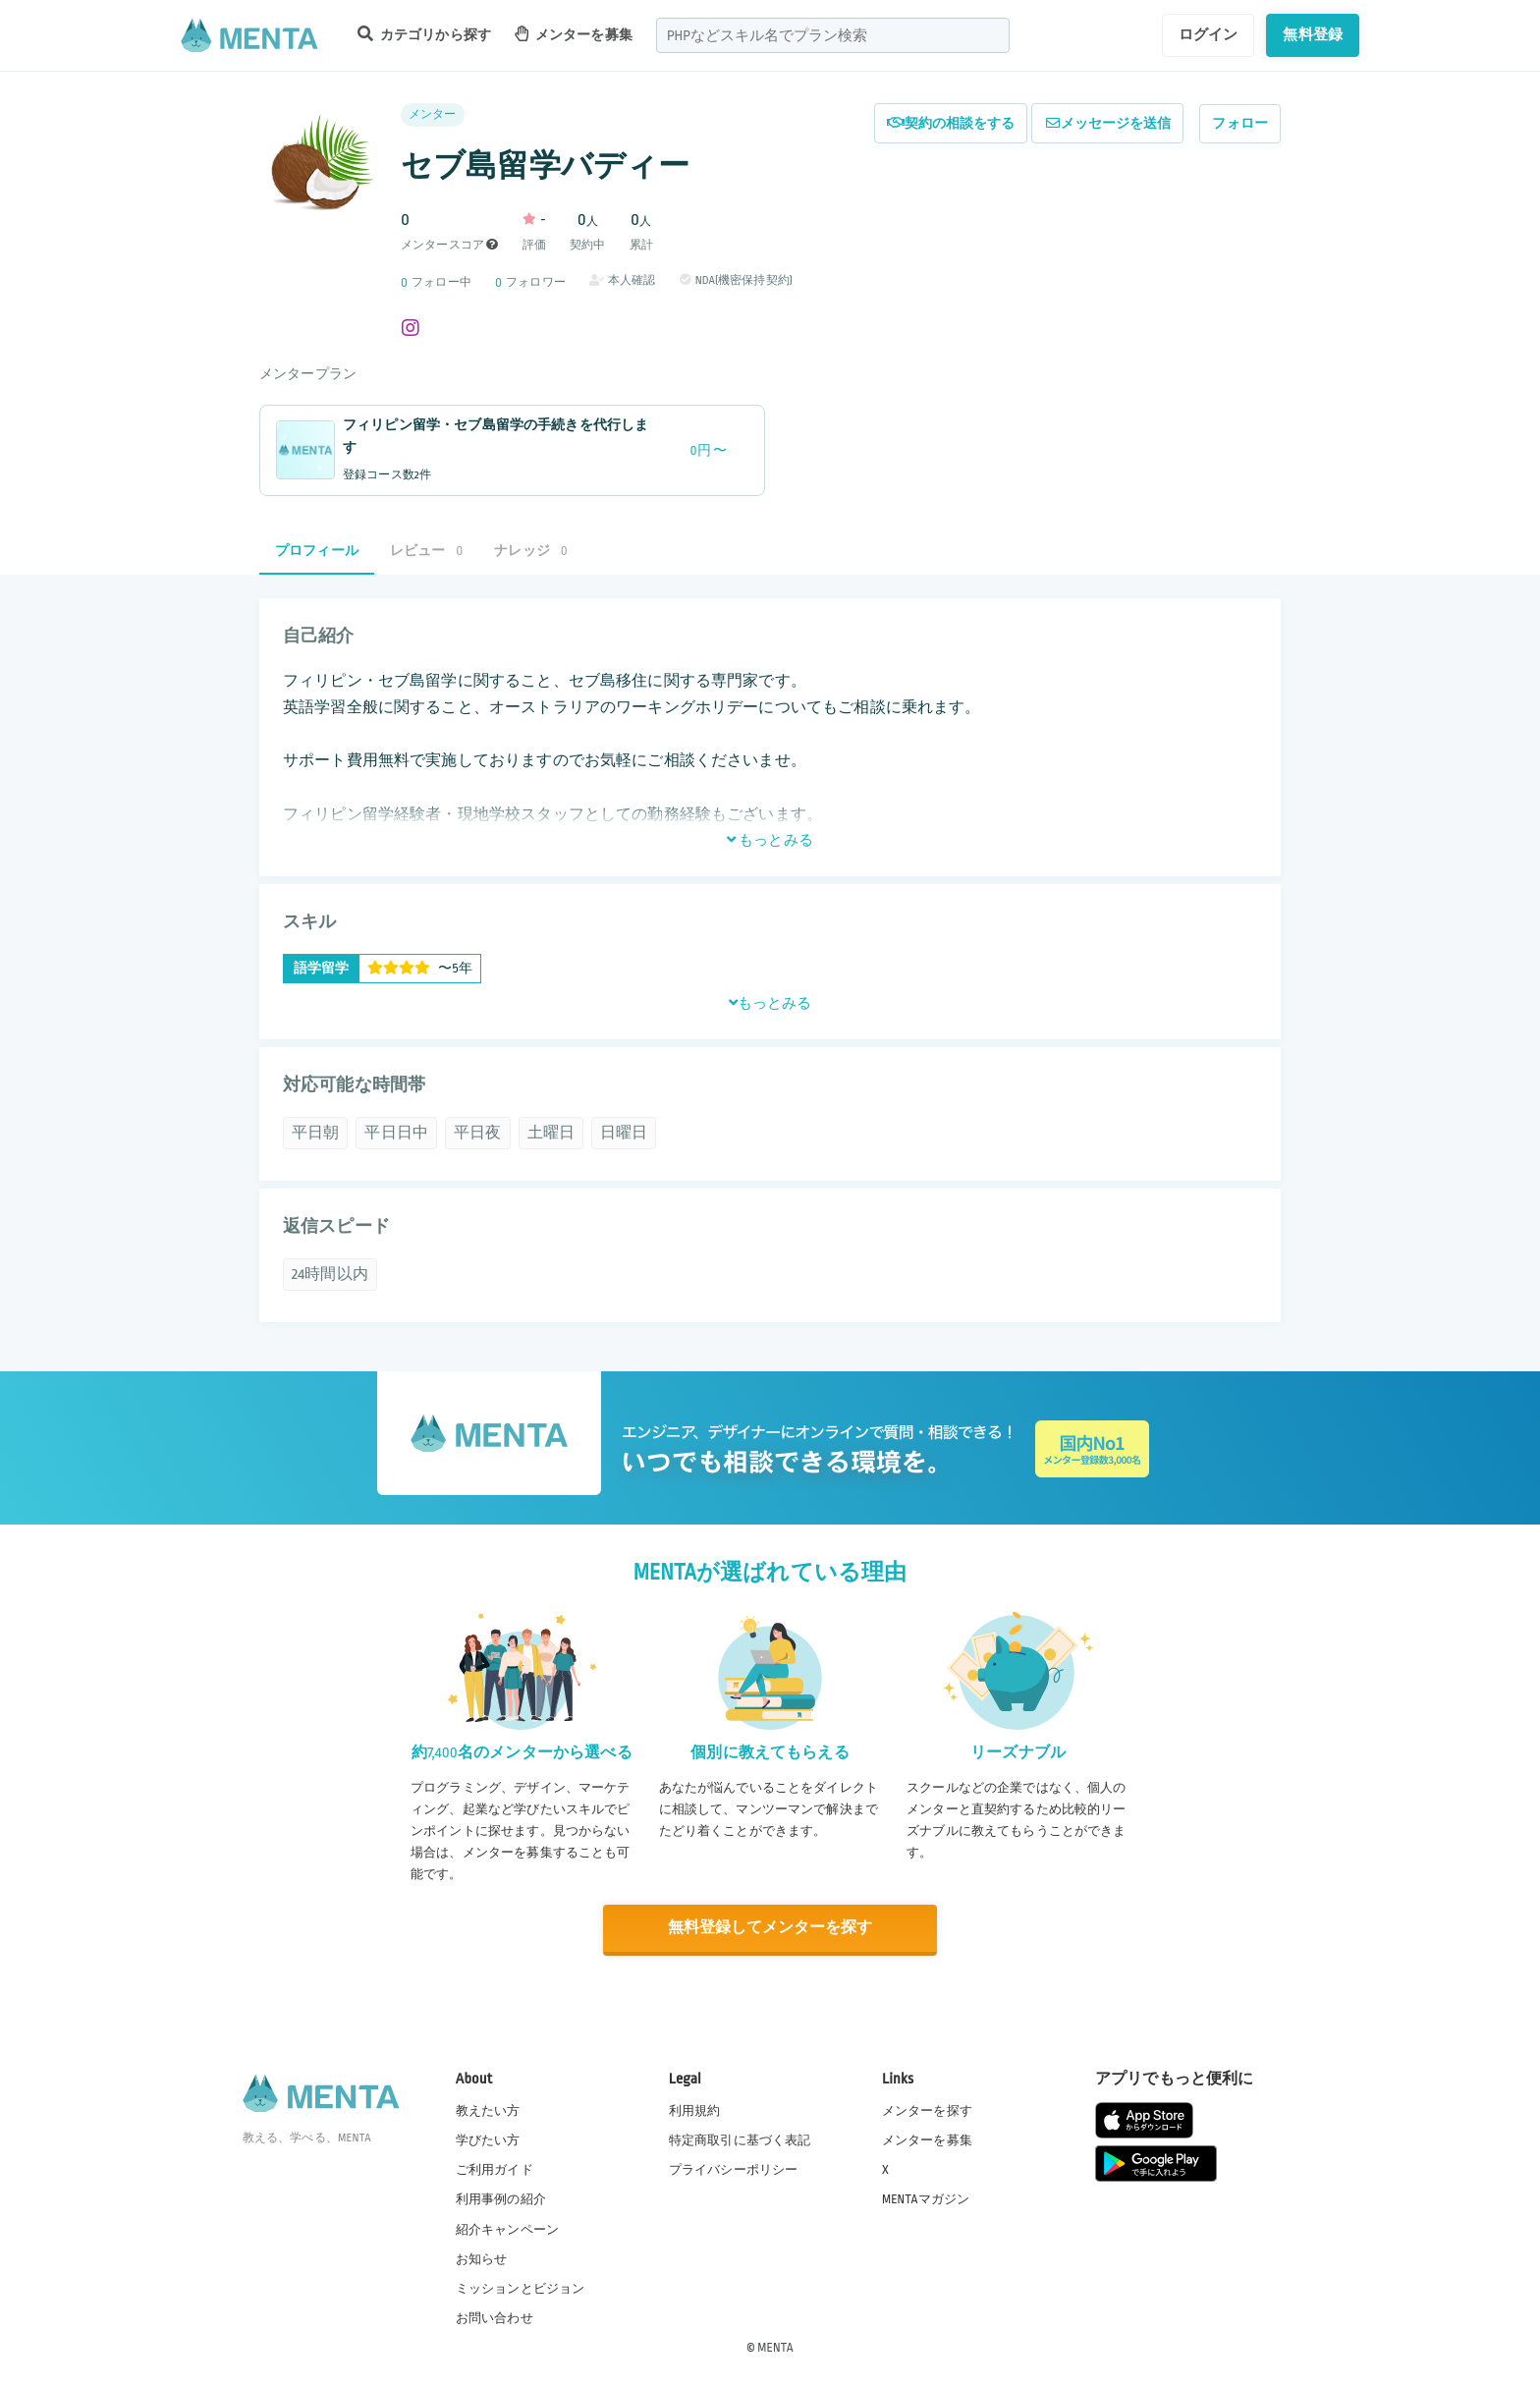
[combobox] (833, 35)
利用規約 (695, 2110)
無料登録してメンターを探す (770, 1927)
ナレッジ (530, 550)
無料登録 (1313, 34)
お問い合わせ (494, 2317)
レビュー (426, 550)
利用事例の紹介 (501, 2199)
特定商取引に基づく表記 (740, 2139)
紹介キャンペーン (507, 2229)
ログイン (1208, 34)
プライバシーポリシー (733, 2170)
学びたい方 (488, 2139)
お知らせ (482, 2258)
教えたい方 (488, 2110)
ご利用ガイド (494, 2170)
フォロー (1240, 123)
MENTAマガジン (925, 2199)
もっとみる (770, 840)
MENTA (775, 2347)
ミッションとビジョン (520, 2288)
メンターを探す (927, 2110)
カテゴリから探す (424, 34)
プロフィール (316, 550)
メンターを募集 (573, 34)
